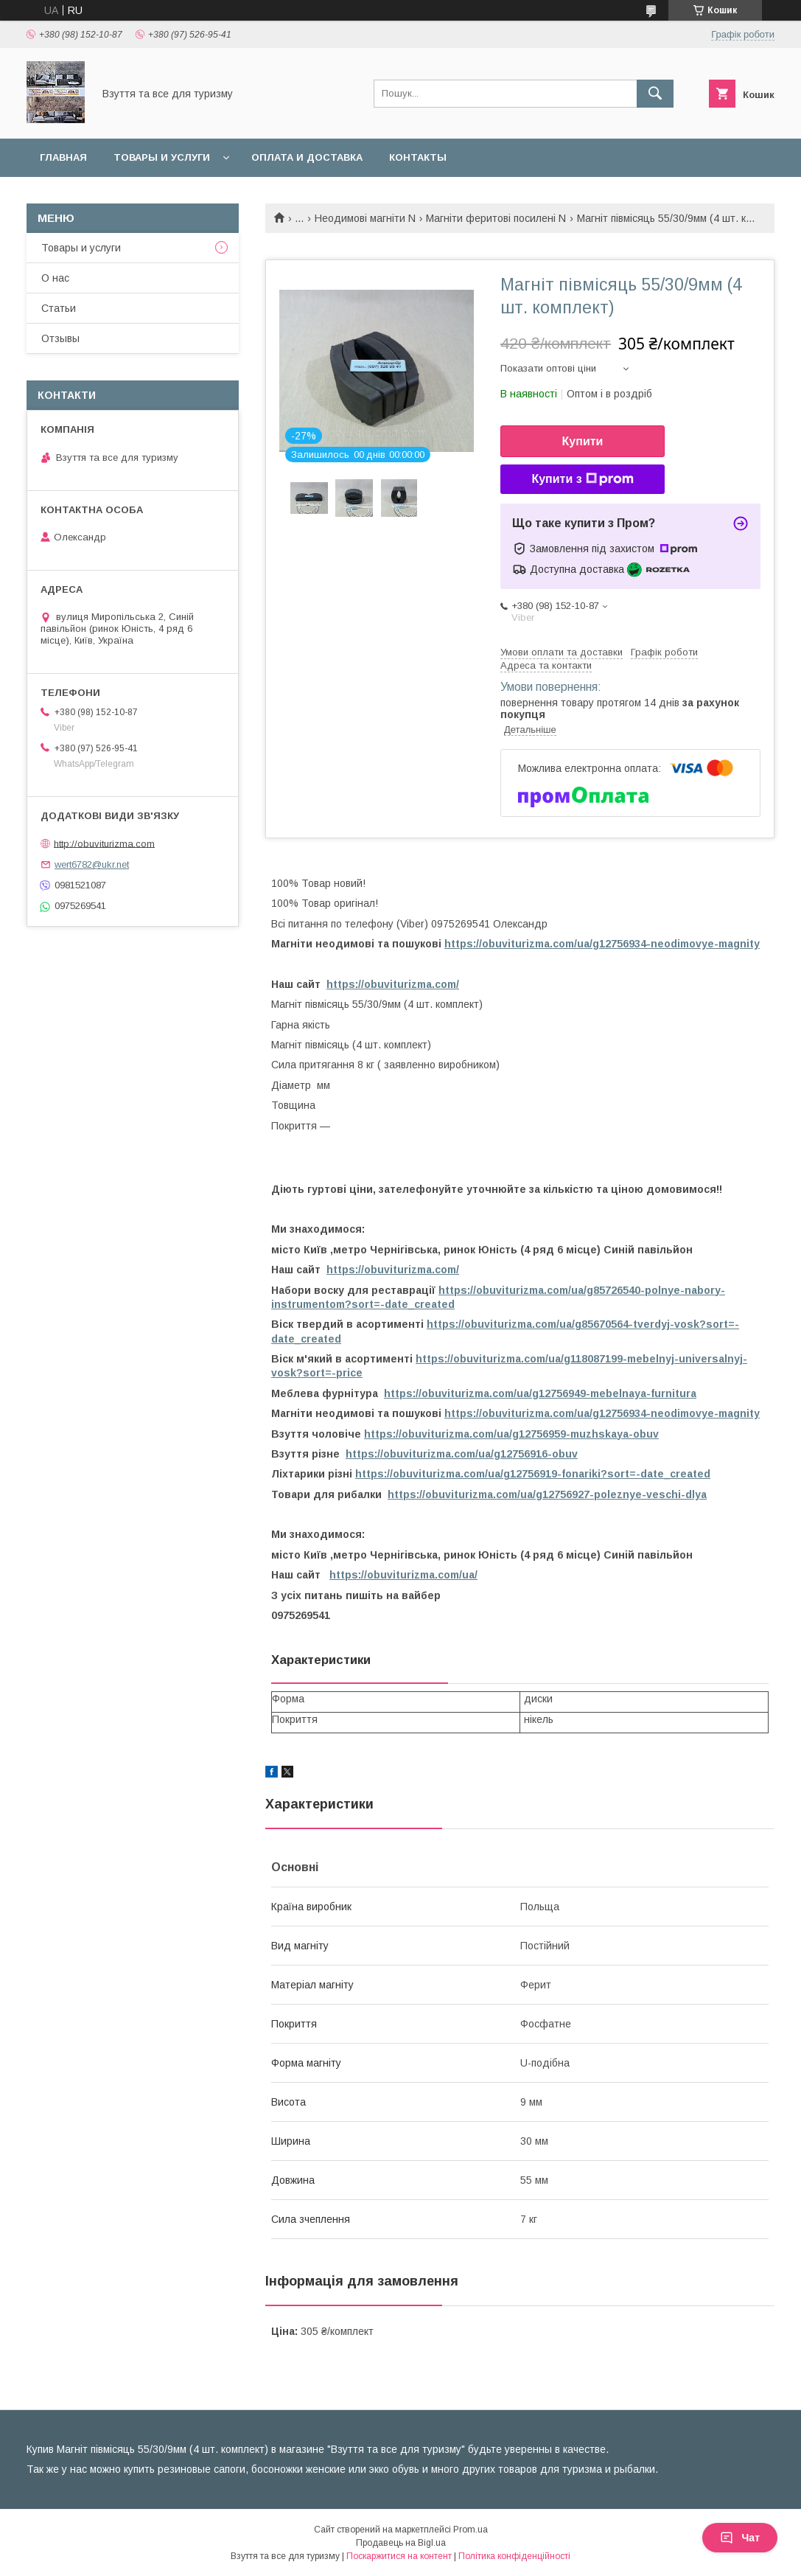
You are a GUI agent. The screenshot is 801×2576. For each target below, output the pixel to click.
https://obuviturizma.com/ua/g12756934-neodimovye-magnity (602, 944)
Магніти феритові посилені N (496, 218)
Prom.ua (470, 2529)
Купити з (582, 479)
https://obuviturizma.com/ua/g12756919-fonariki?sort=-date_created (532, 1474)
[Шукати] (655, 94)
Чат (740, 2537)
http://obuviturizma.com (104, 843)
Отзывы (60, 338)
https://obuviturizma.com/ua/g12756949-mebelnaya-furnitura (540, 1393)
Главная (63, 157)
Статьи (58, 308)
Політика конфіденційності (514, 2556)
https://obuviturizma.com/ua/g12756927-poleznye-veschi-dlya (547, 1494)
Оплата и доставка (307, 157)
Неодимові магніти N (365, 218)
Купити (583, 441)
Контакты (418, 157)
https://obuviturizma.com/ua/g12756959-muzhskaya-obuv (511, 1434)
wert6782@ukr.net (92, 864)
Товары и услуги (161, 157)
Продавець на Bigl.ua (401, 2543)
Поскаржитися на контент (399, 2556)
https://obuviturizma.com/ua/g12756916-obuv (462, 1454)
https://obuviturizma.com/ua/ (403, 1575)
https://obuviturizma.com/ (392, 984)
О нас (55, 278)
